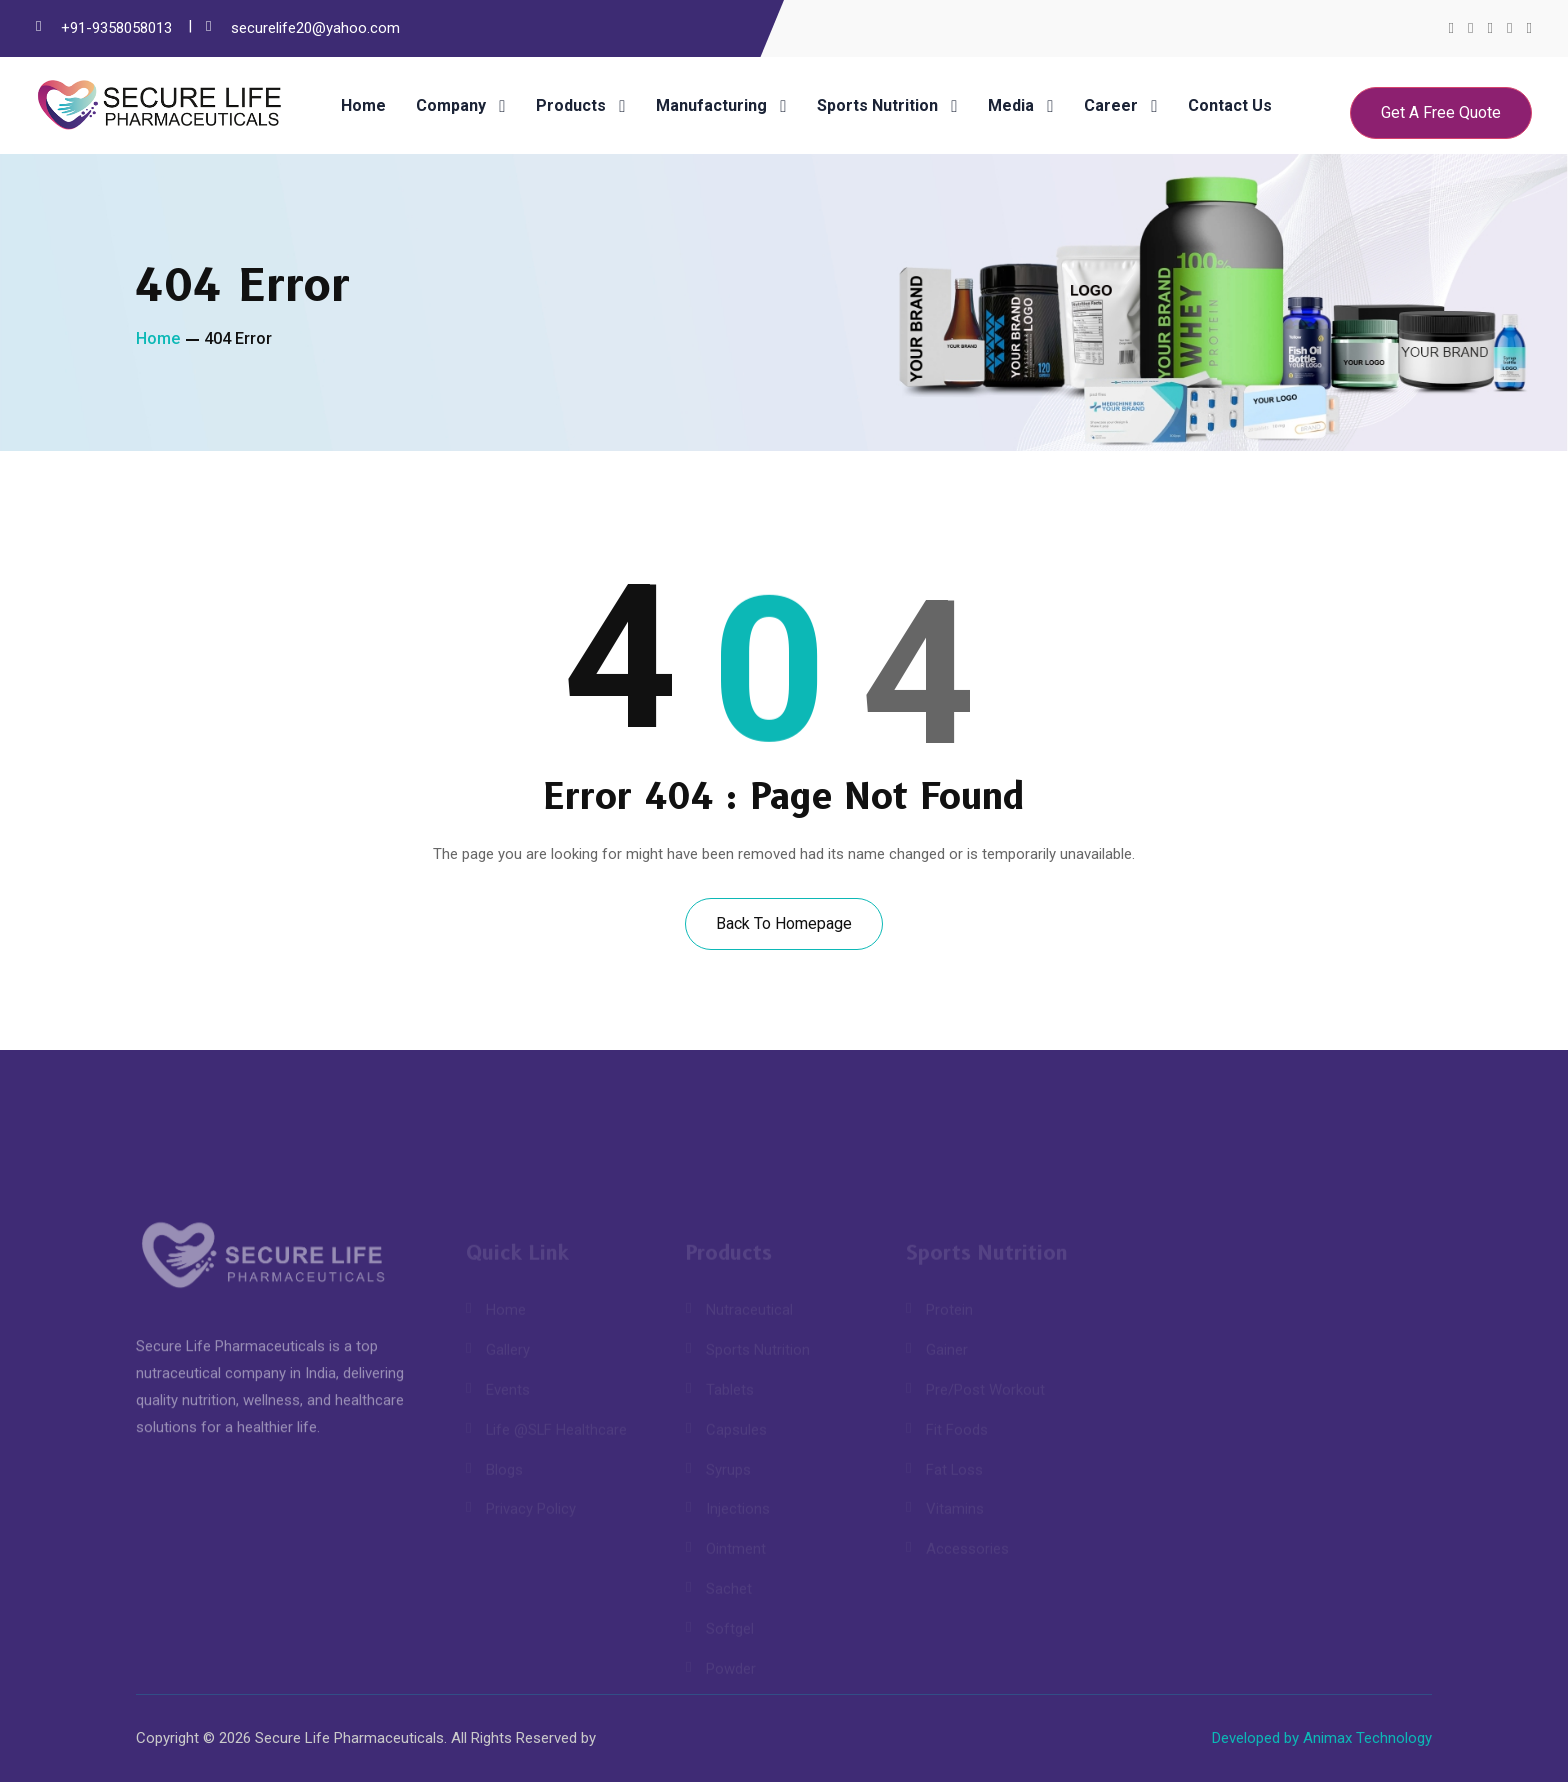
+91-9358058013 (116, 28)
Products (571, 106)
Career (1111, 106)
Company (451, 106)
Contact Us (1230, 106)
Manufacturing (711, 106)
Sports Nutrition (877, 106)
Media (1011, 106)
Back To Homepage (784, 923)
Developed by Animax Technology (1322, 1739)
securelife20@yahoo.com (315, 28)
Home (363, 106)
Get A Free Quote (1441, 112)
